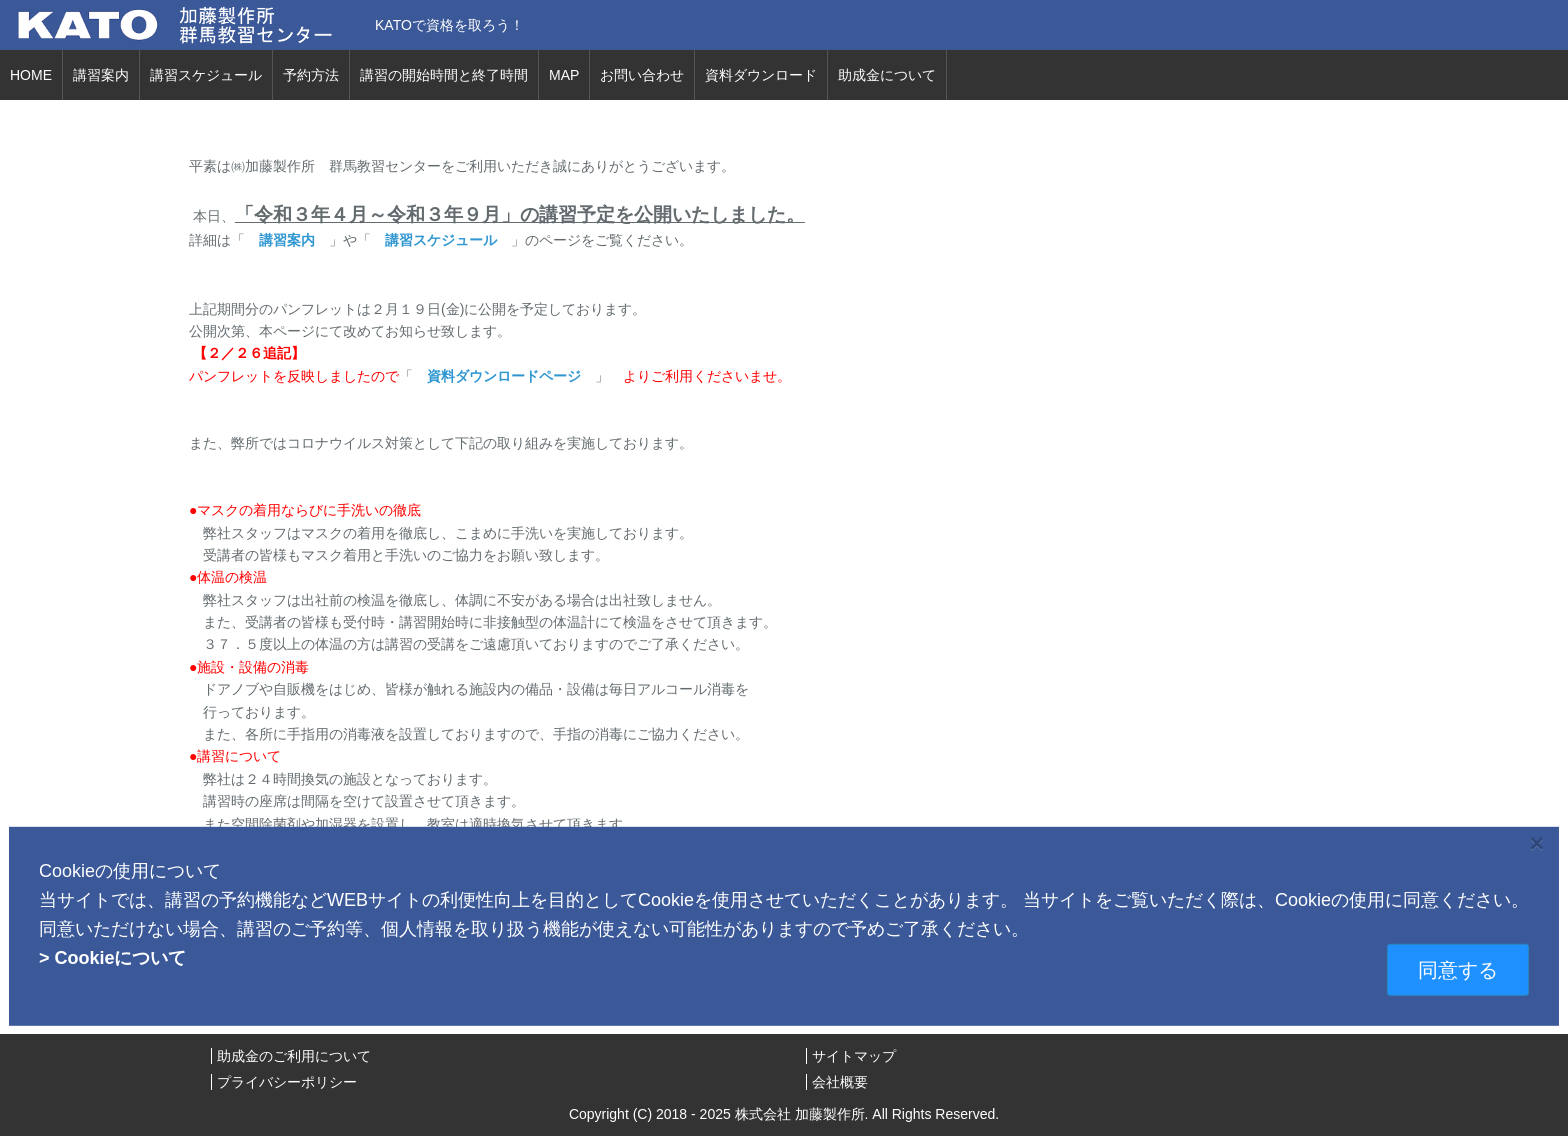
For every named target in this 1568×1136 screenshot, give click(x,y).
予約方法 (311, 75)
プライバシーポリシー (287, 1082)
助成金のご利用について (294, 1056)
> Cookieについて (113, 957)
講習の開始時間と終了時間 (444, 75)
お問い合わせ (642, 75)
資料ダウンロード (761, 75)
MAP (564, 75)
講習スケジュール (206, 75)
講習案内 (101, 75)
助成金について (887, 75)
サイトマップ (854, 1056)
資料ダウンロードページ (504, 376)
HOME (31, 75)
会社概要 (840, 1082)
